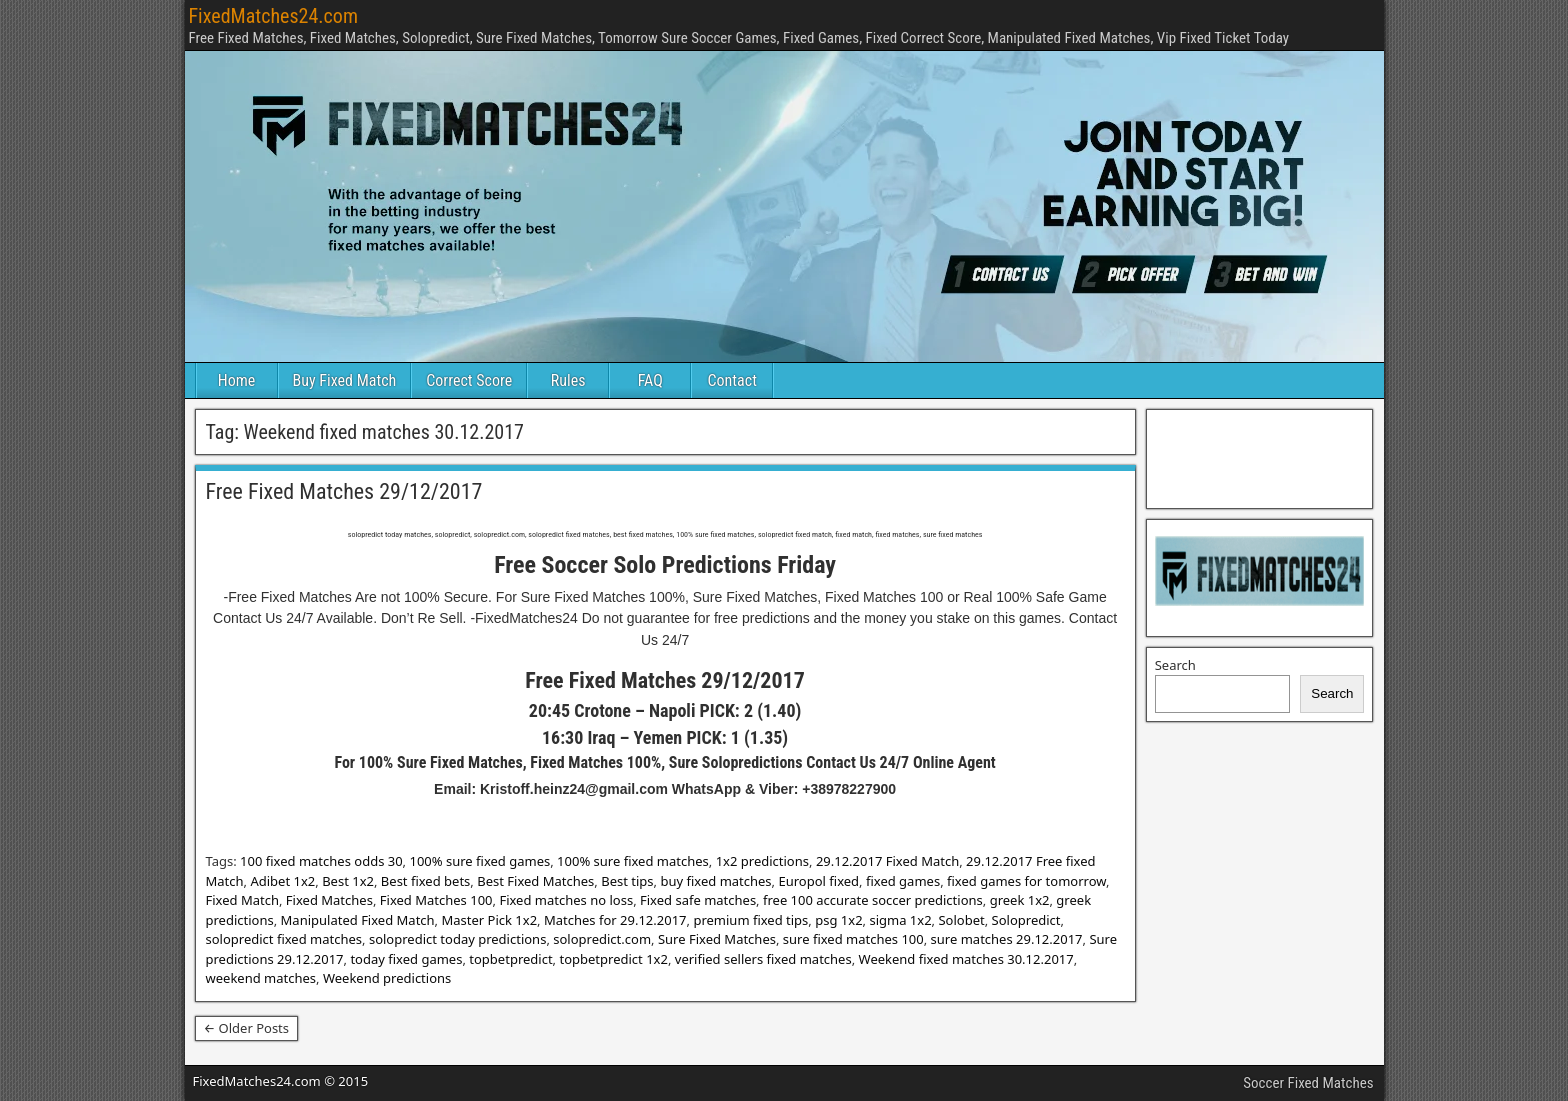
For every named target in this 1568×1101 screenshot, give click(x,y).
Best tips (627, 881)
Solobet (961, 920)
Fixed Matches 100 (436, 900)
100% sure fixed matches (633, 861)
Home (237, 380)
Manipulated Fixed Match (358, 920)
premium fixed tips (750, 920)
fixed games (903, 881)
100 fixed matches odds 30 (321, 861)
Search (1175, 665)
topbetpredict (510, 959)
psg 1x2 (838, 920)
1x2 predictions (762, 861)
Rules (568, 380)
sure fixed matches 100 (853, 939)
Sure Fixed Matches (717, 939)
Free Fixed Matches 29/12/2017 (344, 491)
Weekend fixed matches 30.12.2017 (966, 959)
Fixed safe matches (698, 900)
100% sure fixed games (479, 861)
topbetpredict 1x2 (613, 959)
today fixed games (406, 959)
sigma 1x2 (900, 920)
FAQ (650, 380)
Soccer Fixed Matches (1308, 1083)
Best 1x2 (348, 881)
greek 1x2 (1020, 900)
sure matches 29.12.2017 (1007, 939)
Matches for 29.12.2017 (615, 920)
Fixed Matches (329, 900)
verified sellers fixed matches (763, 959)
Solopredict (1026, 920)
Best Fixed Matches (535, 881)
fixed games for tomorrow (1026, 881)
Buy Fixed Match (345, 380)
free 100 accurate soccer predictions (873, 900)
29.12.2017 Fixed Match (887, 861)
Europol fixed (818, 881)
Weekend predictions (387, 978)
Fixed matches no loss (566, 900)
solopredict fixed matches (284, 939)
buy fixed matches (715, 881)
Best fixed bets (425, 881)
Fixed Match (242, 900)
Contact (732, 380)
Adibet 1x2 (282, 881)
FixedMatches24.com (273, 16)
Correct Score (469, 380)
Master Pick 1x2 (489, 920)
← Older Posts (247, 1028)
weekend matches (261, 978)
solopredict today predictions (457, 939)
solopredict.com (602, 939)
